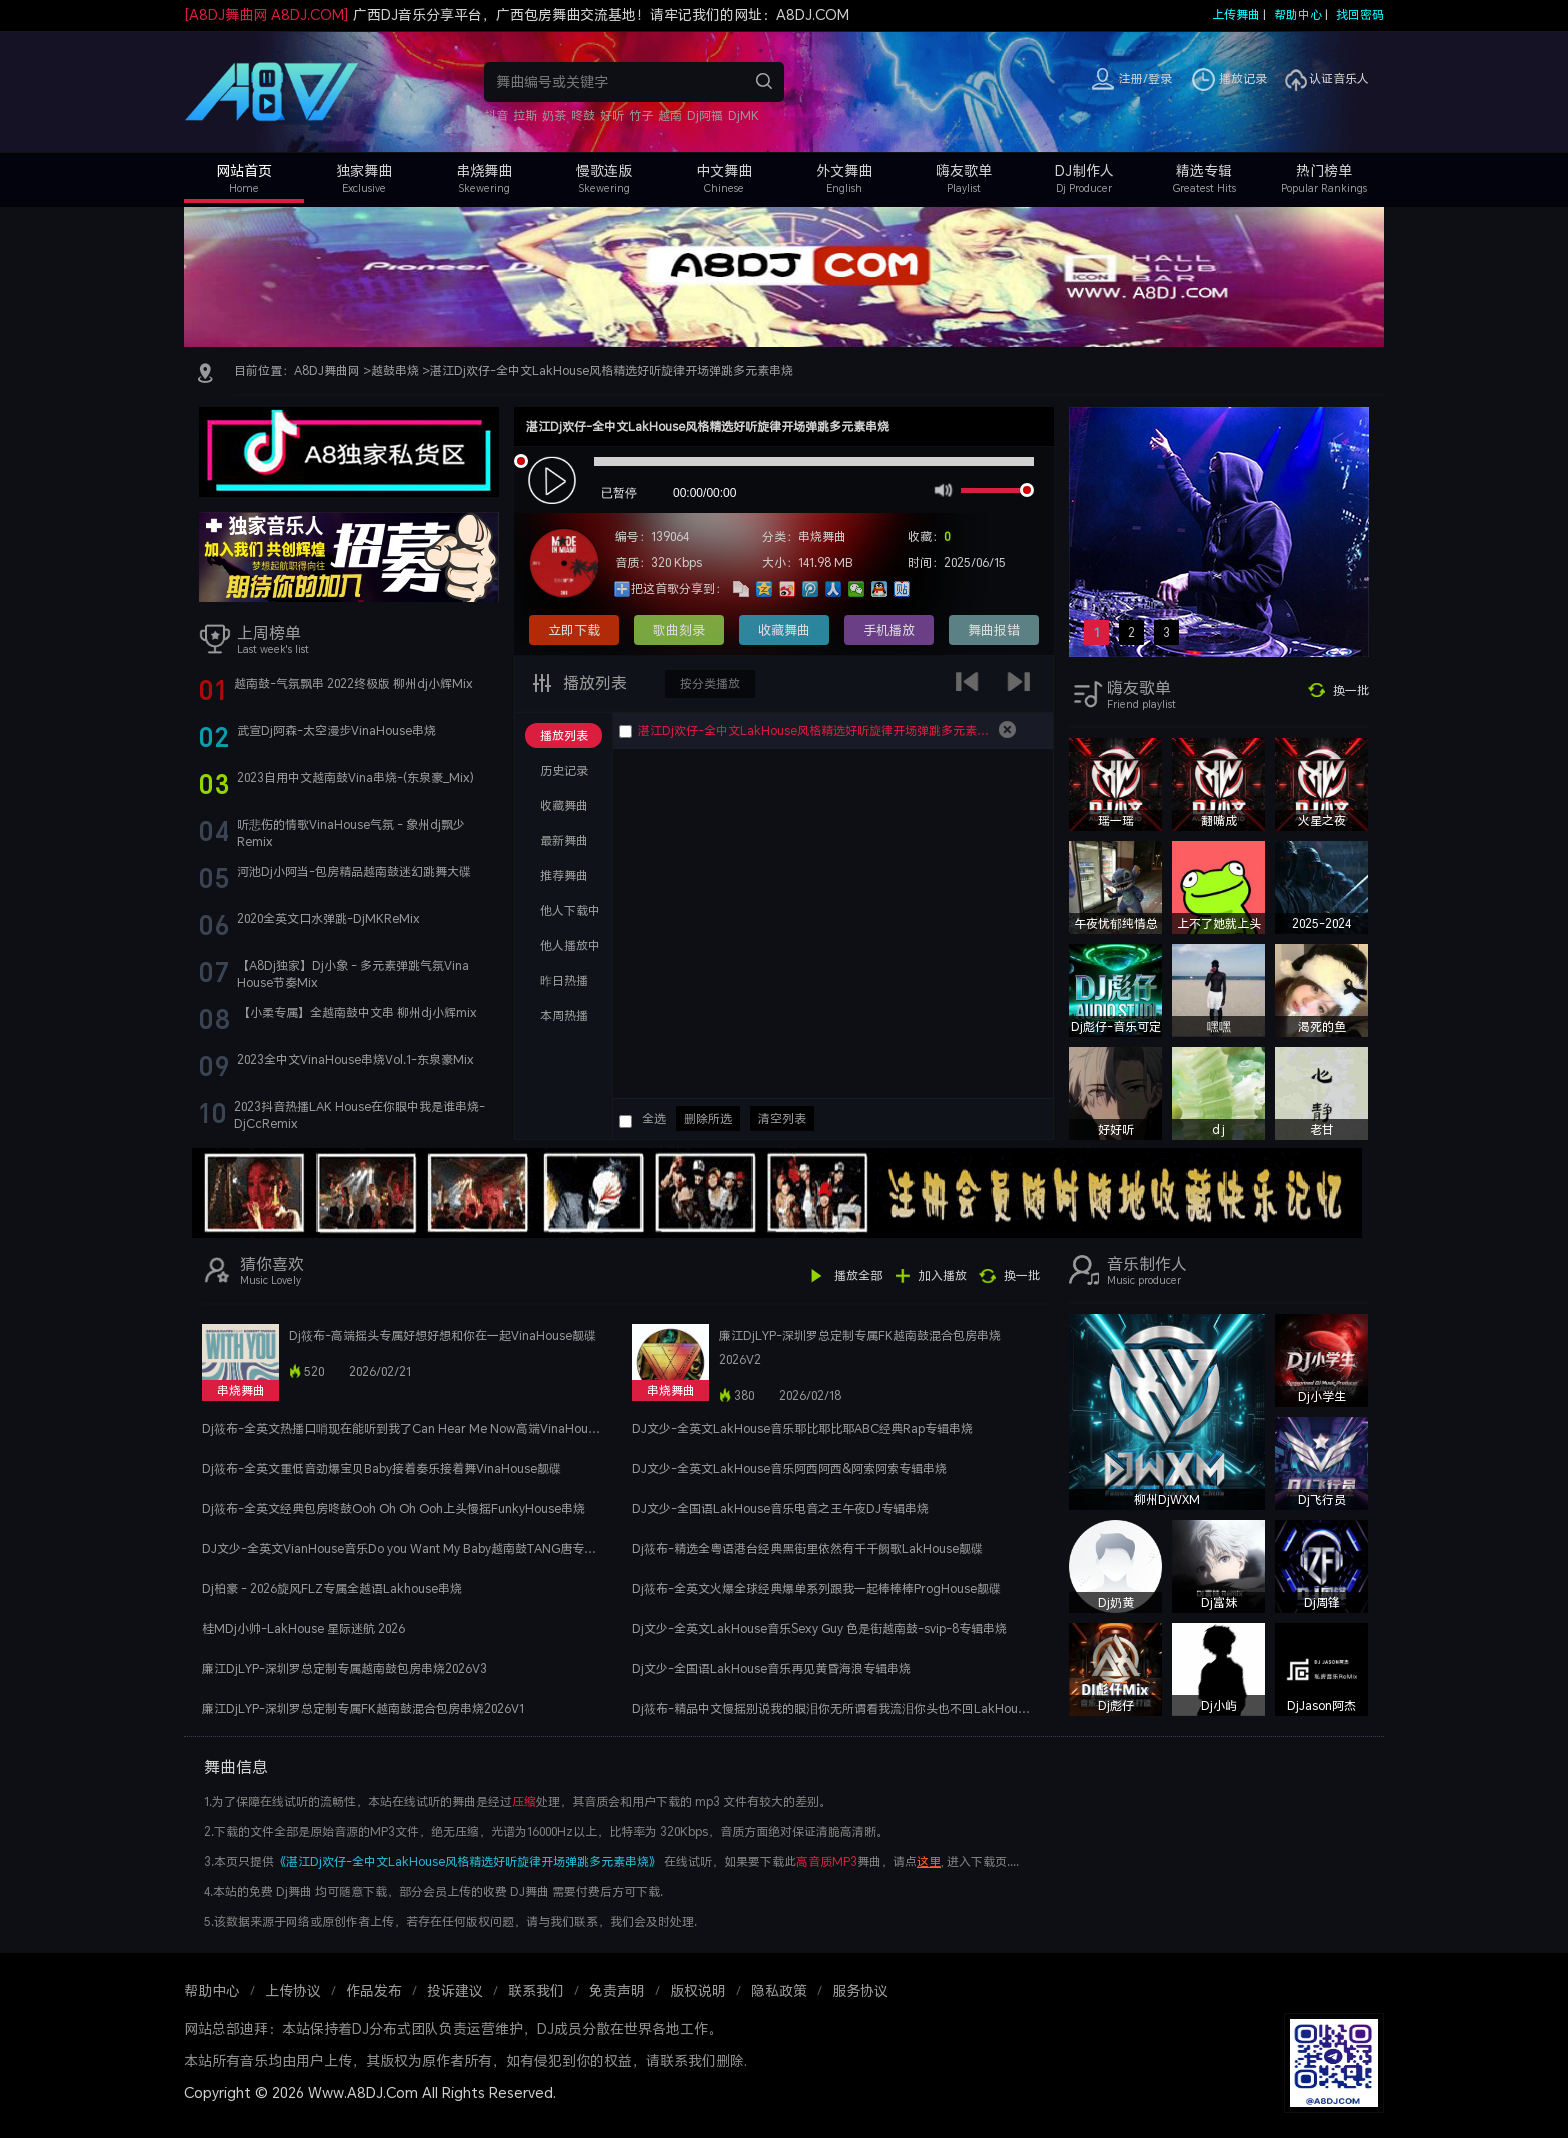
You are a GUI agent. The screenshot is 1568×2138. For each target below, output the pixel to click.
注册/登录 (1145, 78)
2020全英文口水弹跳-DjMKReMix (328, 918)
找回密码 (1360, 14)
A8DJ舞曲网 (327, 370)
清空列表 (782, 1118)
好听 (612, 115)
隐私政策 (779, 1990)
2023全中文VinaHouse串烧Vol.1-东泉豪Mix (355, 1059)
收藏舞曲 (784, 630)
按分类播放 (710, 683)
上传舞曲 (1236, 14)
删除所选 (708, 1118)
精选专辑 (1204, 170)
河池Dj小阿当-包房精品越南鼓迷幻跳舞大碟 (354, 871)
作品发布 (374, 1990)
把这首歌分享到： (679, 588)
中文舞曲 (724, 170)
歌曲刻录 (679, 630)
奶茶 (554, 115)
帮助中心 (1298, 14)
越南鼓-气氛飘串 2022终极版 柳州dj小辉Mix (353, 683)
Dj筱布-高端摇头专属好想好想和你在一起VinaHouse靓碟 (442, 1335)
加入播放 (943, 1275)
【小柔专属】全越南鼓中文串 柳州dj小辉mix (357, 1012)
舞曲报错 (994, 630)
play (554, 481)
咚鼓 (583, 115)
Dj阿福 (705, 115)
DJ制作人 (1084, 170)
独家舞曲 (364, 170)
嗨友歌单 (964, 170)
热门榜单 (1324, 170)
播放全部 (858, 1275)
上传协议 (293, 1990)
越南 (670, 115)
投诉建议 (455, 1990)
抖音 (496, 115)
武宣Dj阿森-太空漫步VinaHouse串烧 (336, 730)
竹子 (641, 115)
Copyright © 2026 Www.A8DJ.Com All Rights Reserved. (370, 2092)
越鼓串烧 (395, 370)
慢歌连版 (604, 170)
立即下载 (574, 630)
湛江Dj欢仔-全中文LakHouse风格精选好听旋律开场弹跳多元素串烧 (611, 370)
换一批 (1351, 690)
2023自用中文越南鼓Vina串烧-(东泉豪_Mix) (355, 777)
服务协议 (860, 1990)
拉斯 (525, 115)
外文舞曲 (844, 170)
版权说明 (698, 1990)
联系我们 (536, 1990)
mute (941, 489)
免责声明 (617, 1990)
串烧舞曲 (484, 170)
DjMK (743, 115)
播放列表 (593, 683)
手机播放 (889, 630)
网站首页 (244, 170)
